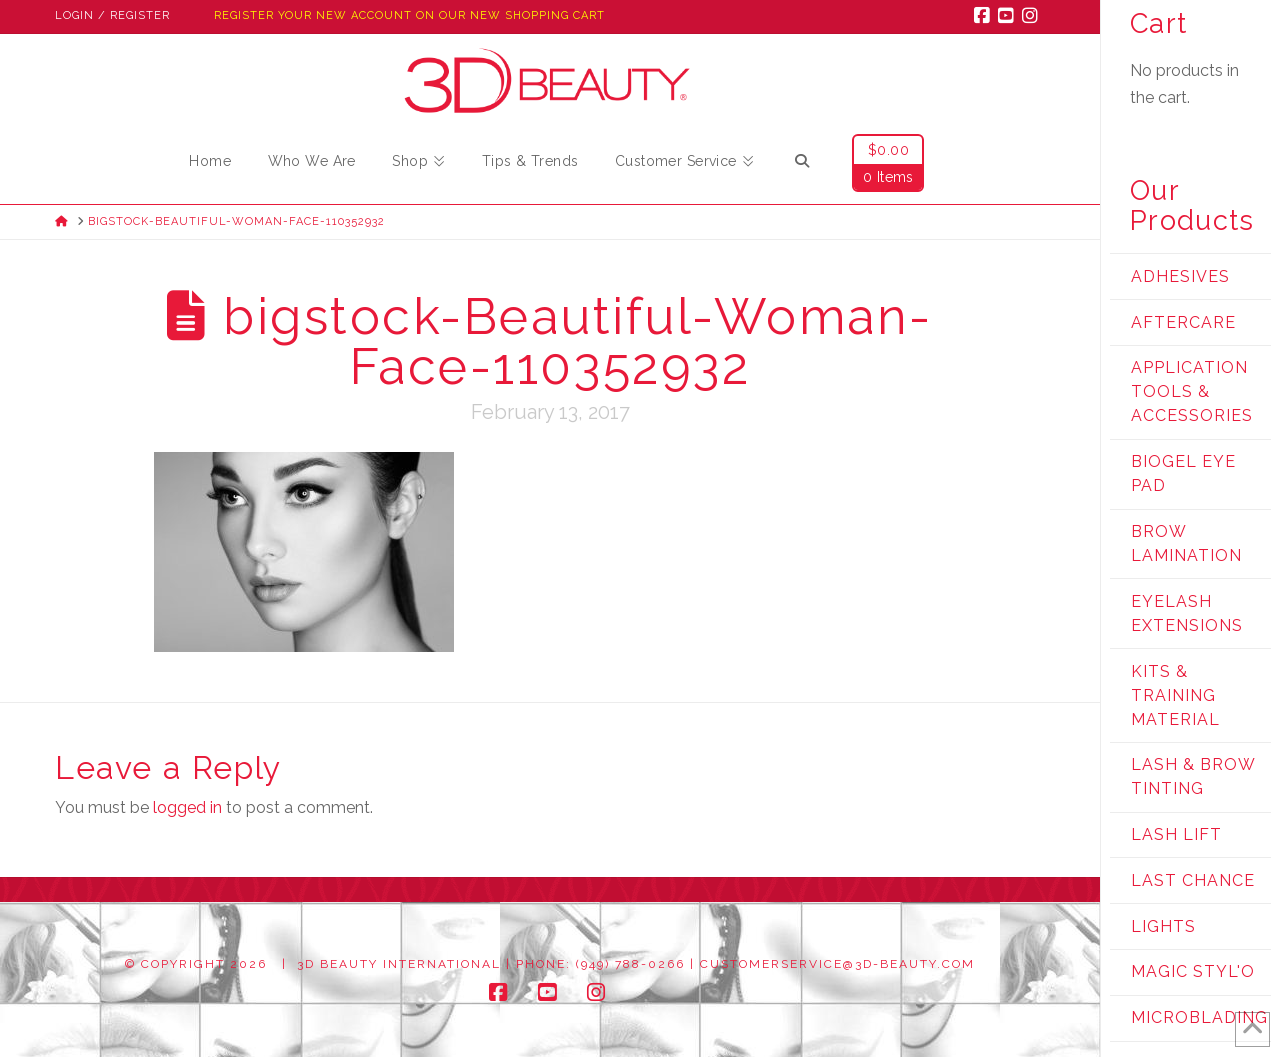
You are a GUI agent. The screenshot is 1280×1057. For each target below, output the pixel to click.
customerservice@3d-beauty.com (837, 964)
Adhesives (1180, 276)
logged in (187, 807)
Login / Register (112, 15)
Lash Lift (1176, 834)
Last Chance (1193, 880)
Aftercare (1183, 322)
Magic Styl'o (1193, 971)
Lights (1163, 926)
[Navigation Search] (802, 164)
